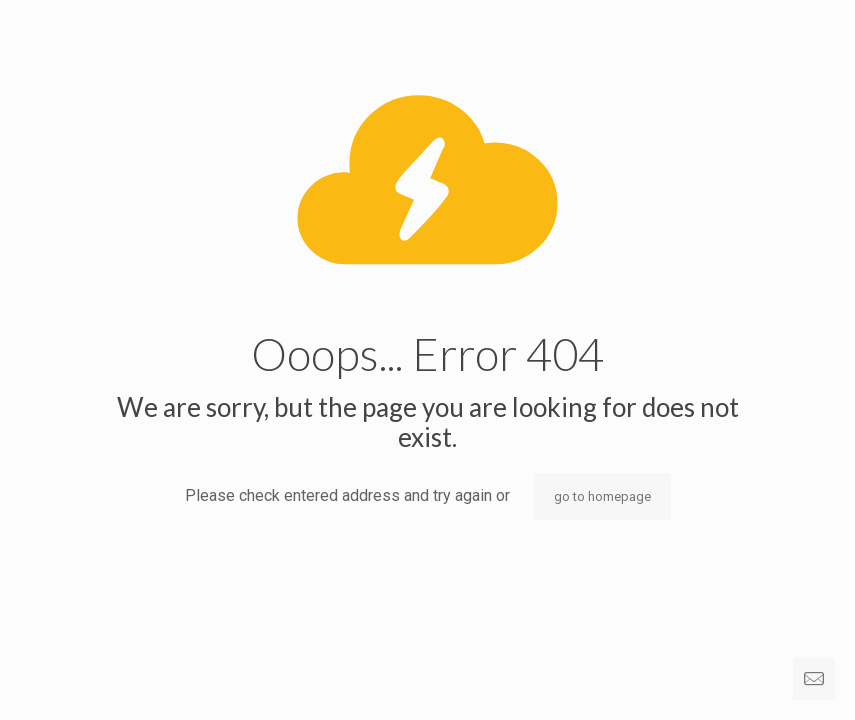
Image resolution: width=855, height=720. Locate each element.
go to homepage (602, 496)
